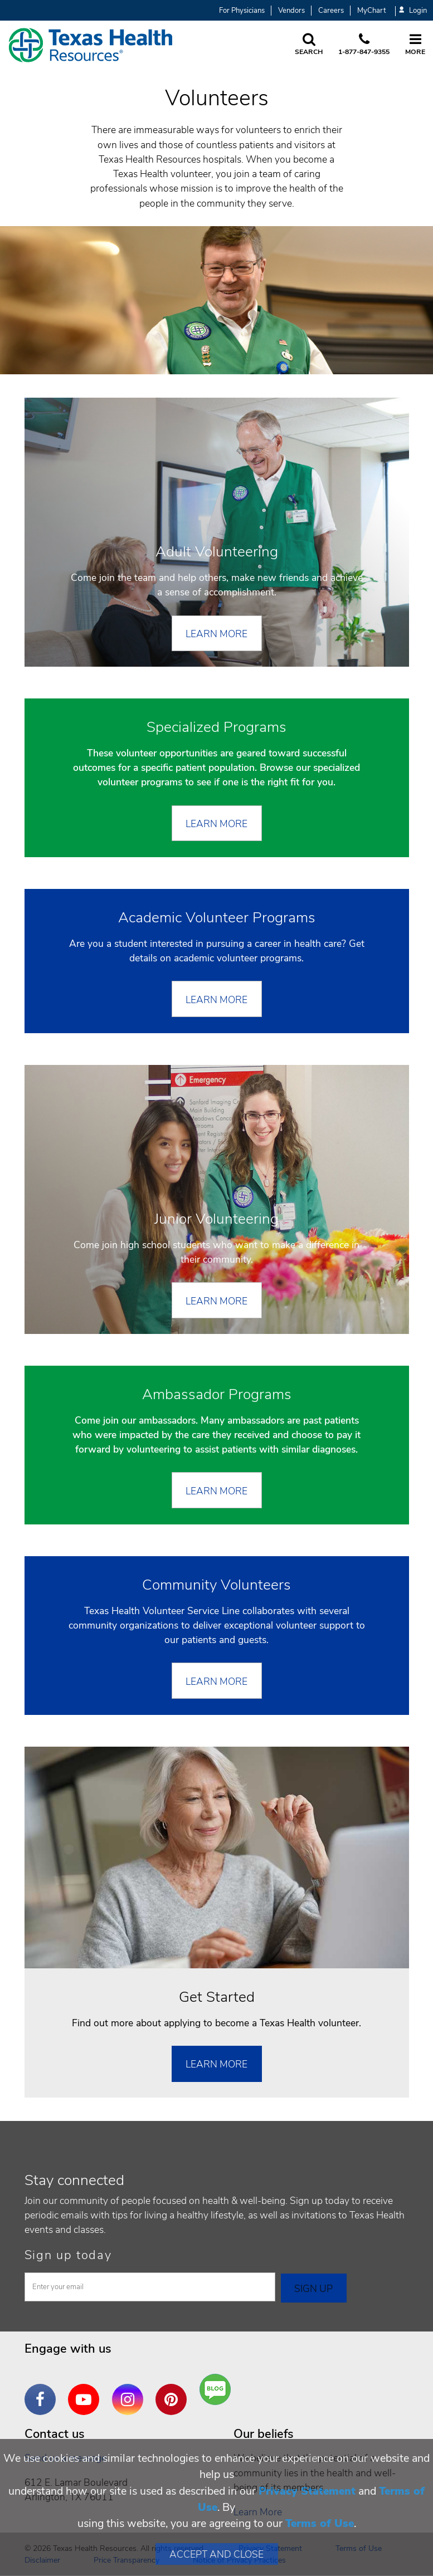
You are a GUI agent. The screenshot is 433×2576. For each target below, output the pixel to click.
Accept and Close (216, 2554)
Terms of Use (319, 2523)
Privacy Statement (307, 2491)
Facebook (43, 2391)
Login (413, 11)
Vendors (291, 11)
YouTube (86, 2391)
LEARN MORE (216, 823)
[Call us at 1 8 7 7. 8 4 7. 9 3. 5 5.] (363, 45)
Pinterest (174, 2391)
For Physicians (242, 11)
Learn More (216, 634)
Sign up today (68, 2255)
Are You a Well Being (217, 2389)
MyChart (371, 11)
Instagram (130, 2391)
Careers (331, 11)
